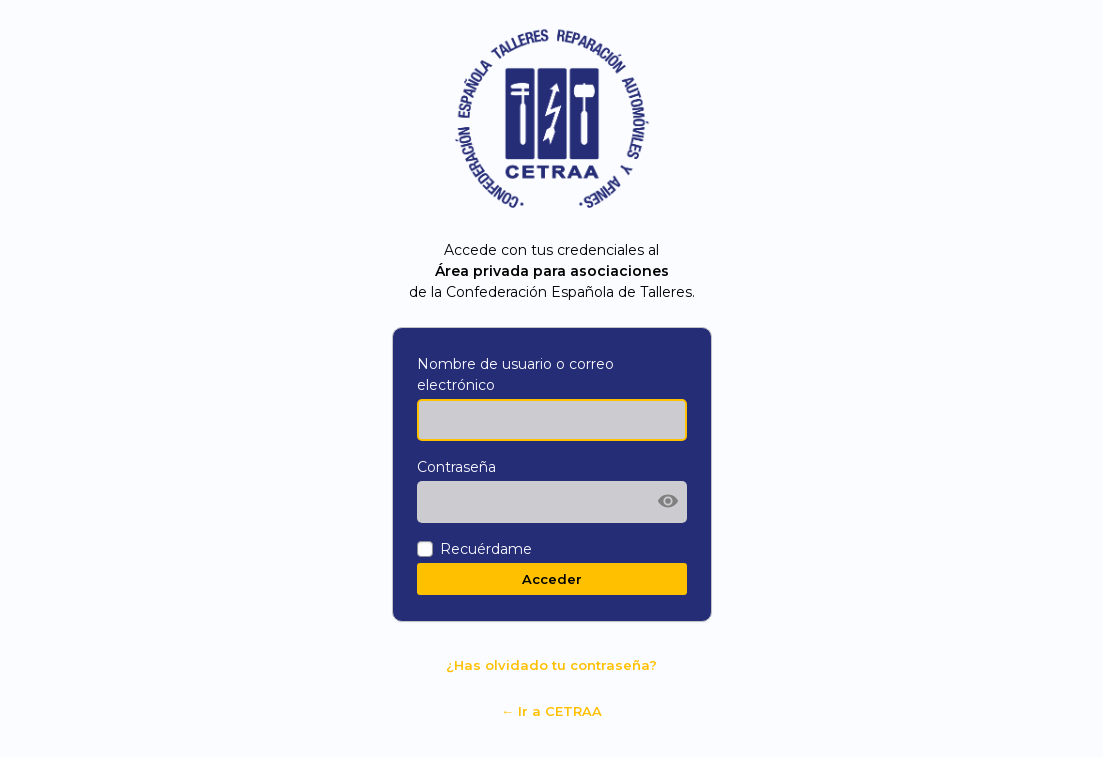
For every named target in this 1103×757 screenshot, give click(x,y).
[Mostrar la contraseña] (667, 501)
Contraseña (456, 467)
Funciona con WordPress (552, 120)
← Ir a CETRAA (551, 711)
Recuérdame (486, 549)
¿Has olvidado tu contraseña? (551, 665)
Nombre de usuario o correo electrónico (515, 374)
